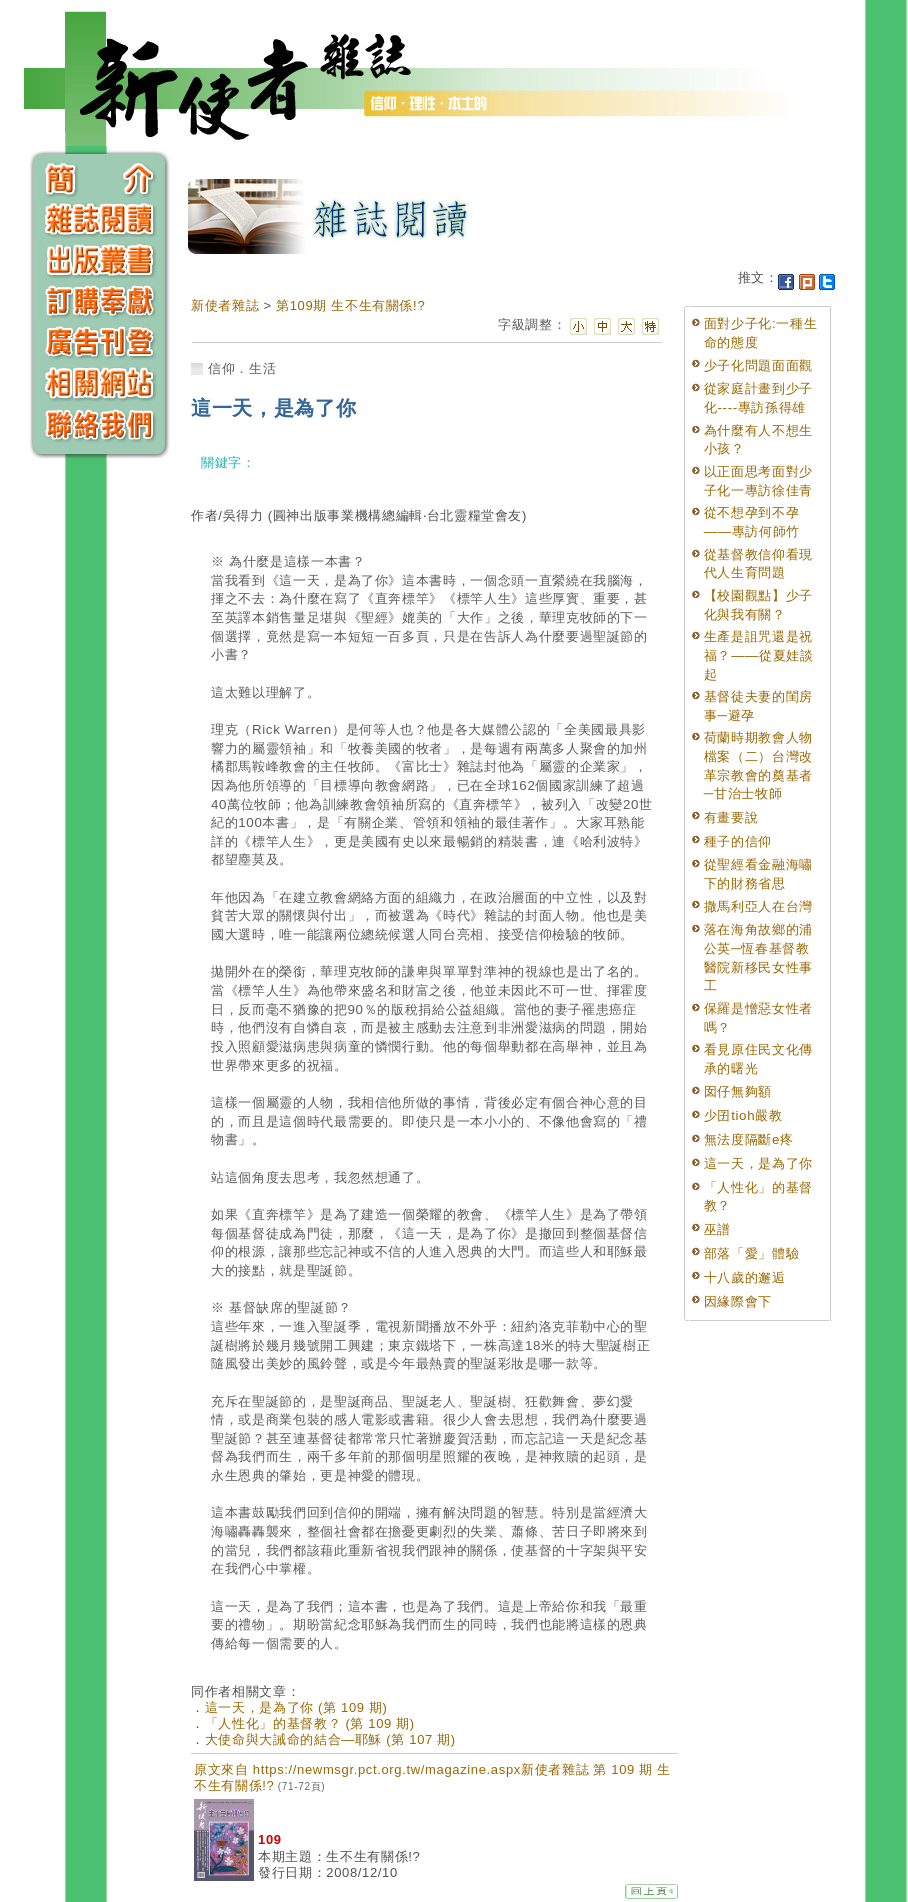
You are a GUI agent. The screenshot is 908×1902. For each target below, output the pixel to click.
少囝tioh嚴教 (743, 1115)
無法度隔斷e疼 (749, 1139)
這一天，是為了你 (758, 1163)
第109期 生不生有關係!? (350, 305)
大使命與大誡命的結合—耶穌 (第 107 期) (330, 1739)
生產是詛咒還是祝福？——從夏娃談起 (759, 655)
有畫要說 (731, 817)
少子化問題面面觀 (758, 365)
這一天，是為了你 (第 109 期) (296, 1707)
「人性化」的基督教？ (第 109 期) (310, 1723)
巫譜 (717, 1229)
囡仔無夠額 (738, 1091)
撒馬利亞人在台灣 (758, 906)
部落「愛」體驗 (752, 1253)
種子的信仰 (738, 841)
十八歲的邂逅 (745, 1277)
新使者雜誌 (225, 305)
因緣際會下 (738, 1301)
